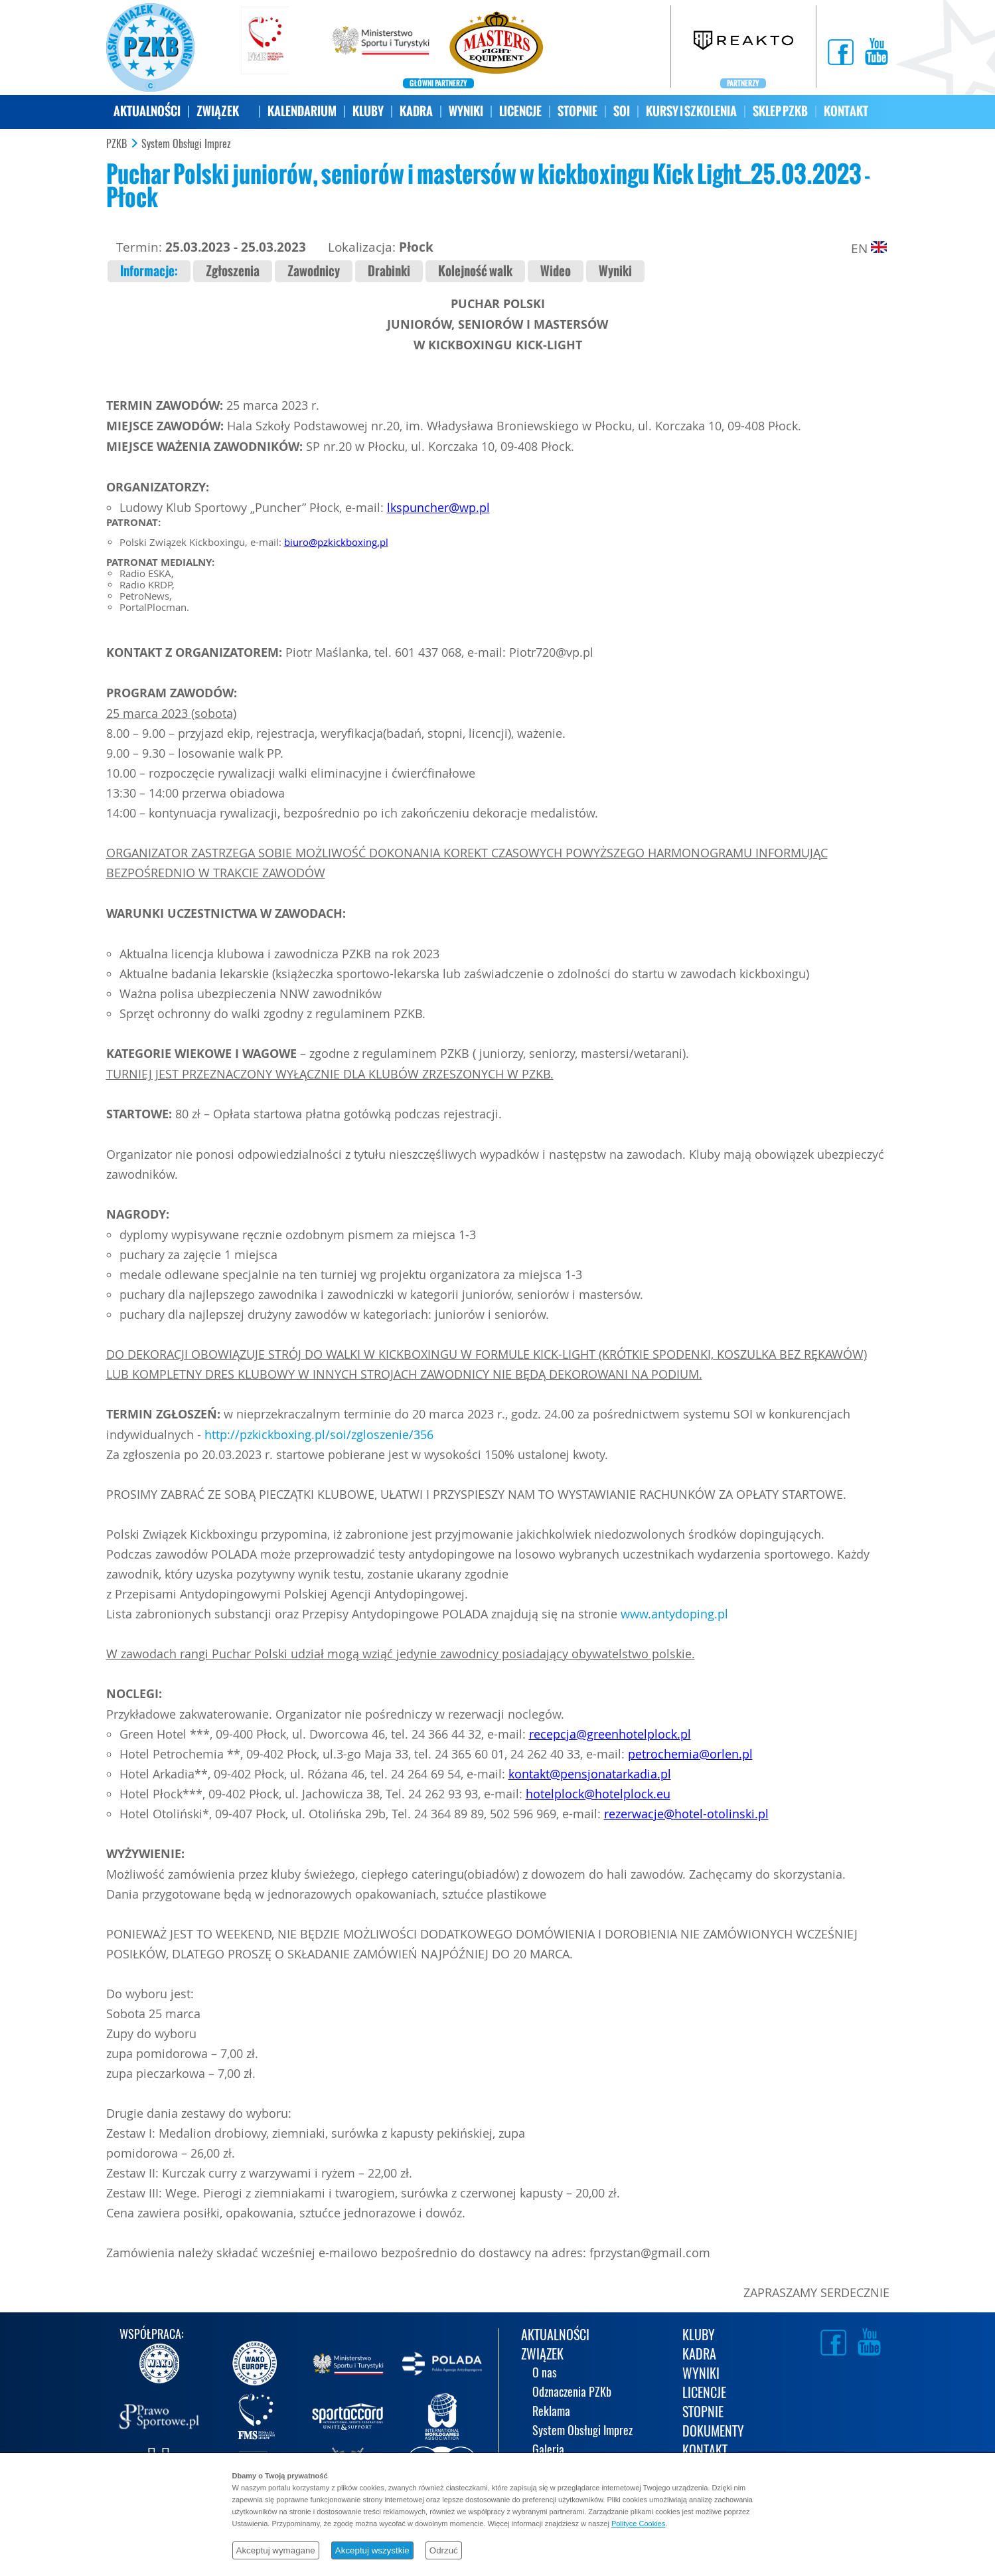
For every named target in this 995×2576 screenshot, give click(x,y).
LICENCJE (520, 111)
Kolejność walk (475, 271)
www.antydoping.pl (674, 1614)
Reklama (551, 2412)
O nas (544, 2374)
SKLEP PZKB (780, 111)
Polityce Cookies (638, 2524)
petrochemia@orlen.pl (690, 1754)
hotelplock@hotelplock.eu (598, 1794)
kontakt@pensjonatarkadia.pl (589, 1774)
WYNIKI (466, 111)
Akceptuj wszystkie (372, 2550)
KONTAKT (846, 111)
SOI (621, 111)
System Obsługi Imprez (186, 144)
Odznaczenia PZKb (571, 2393)
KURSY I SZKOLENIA (691, 111)
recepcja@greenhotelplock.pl (610, 1734)
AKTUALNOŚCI (147, 111)
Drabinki (389, 271)
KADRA (416, 111)
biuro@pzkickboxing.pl (336, 542)
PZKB (116, 144)
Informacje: (149, 271)
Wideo (555, 271)
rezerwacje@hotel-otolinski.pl (686, 1814)
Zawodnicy (313, 271)
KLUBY (368, 111)
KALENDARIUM (302, 111)
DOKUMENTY (713, 2432)
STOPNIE (577, 111)
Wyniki (615, 271)
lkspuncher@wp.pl (438, 507)
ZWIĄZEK (217, 111)
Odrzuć (443, 2550)
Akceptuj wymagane (275, 2550)
